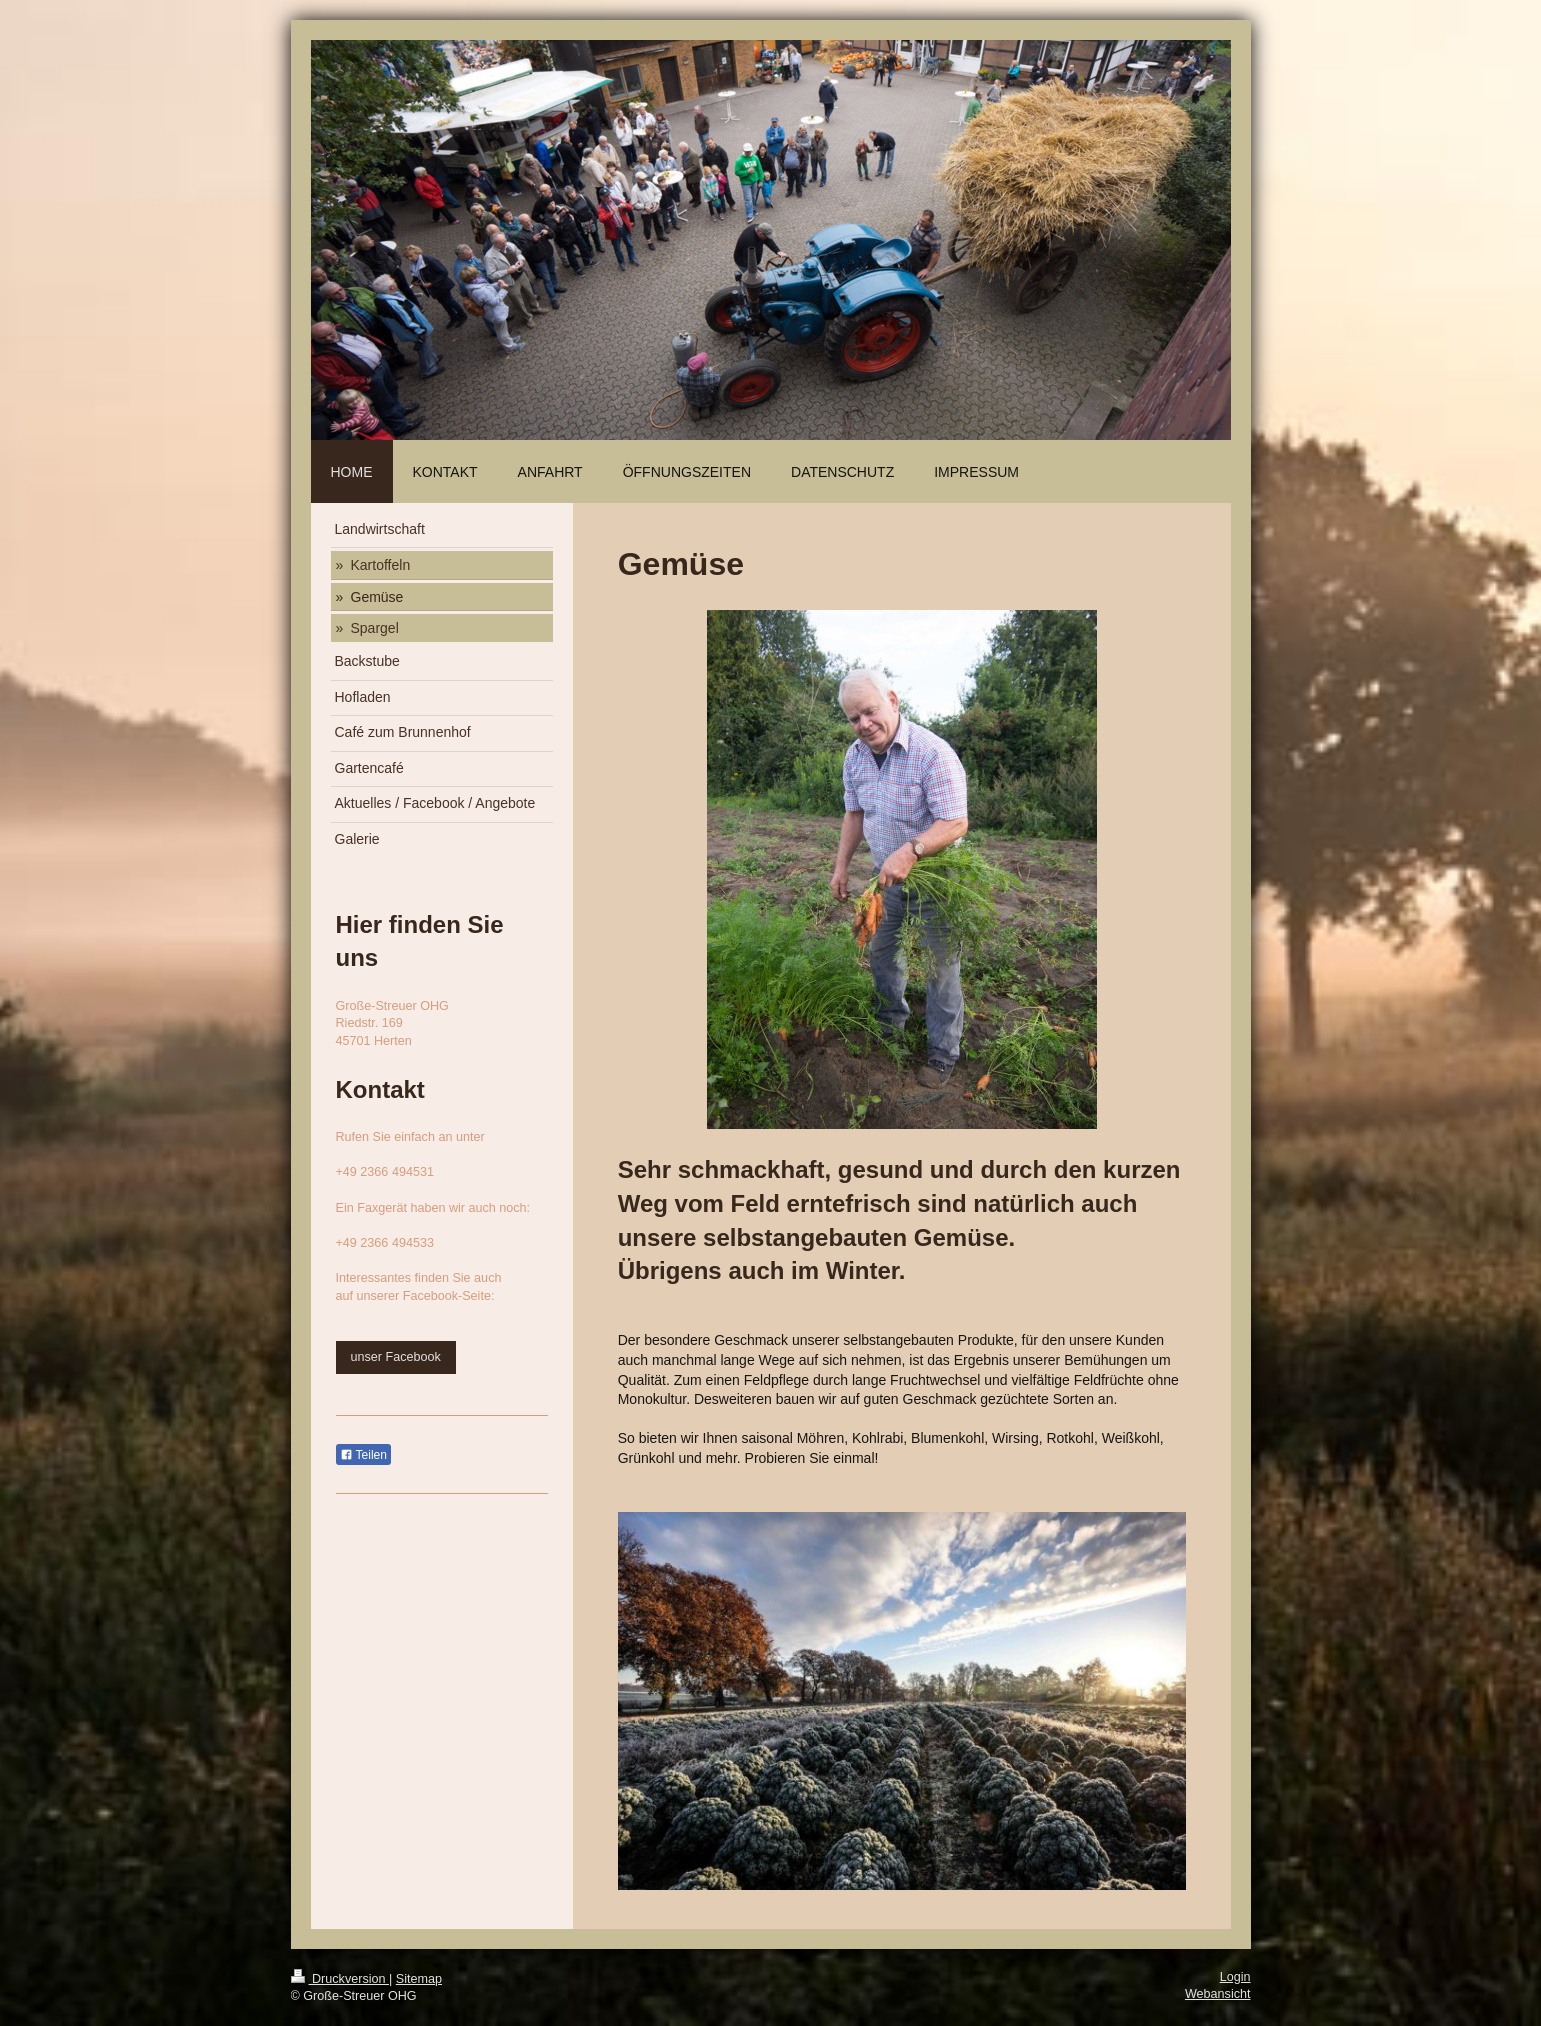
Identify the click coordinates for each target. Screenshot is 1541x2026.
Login (1235, 1977)
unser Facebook (396, 1357)
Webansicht (1218, 1994)
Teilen (363, 1455)
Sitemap (419, 1979)
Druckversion (340, 1979)
